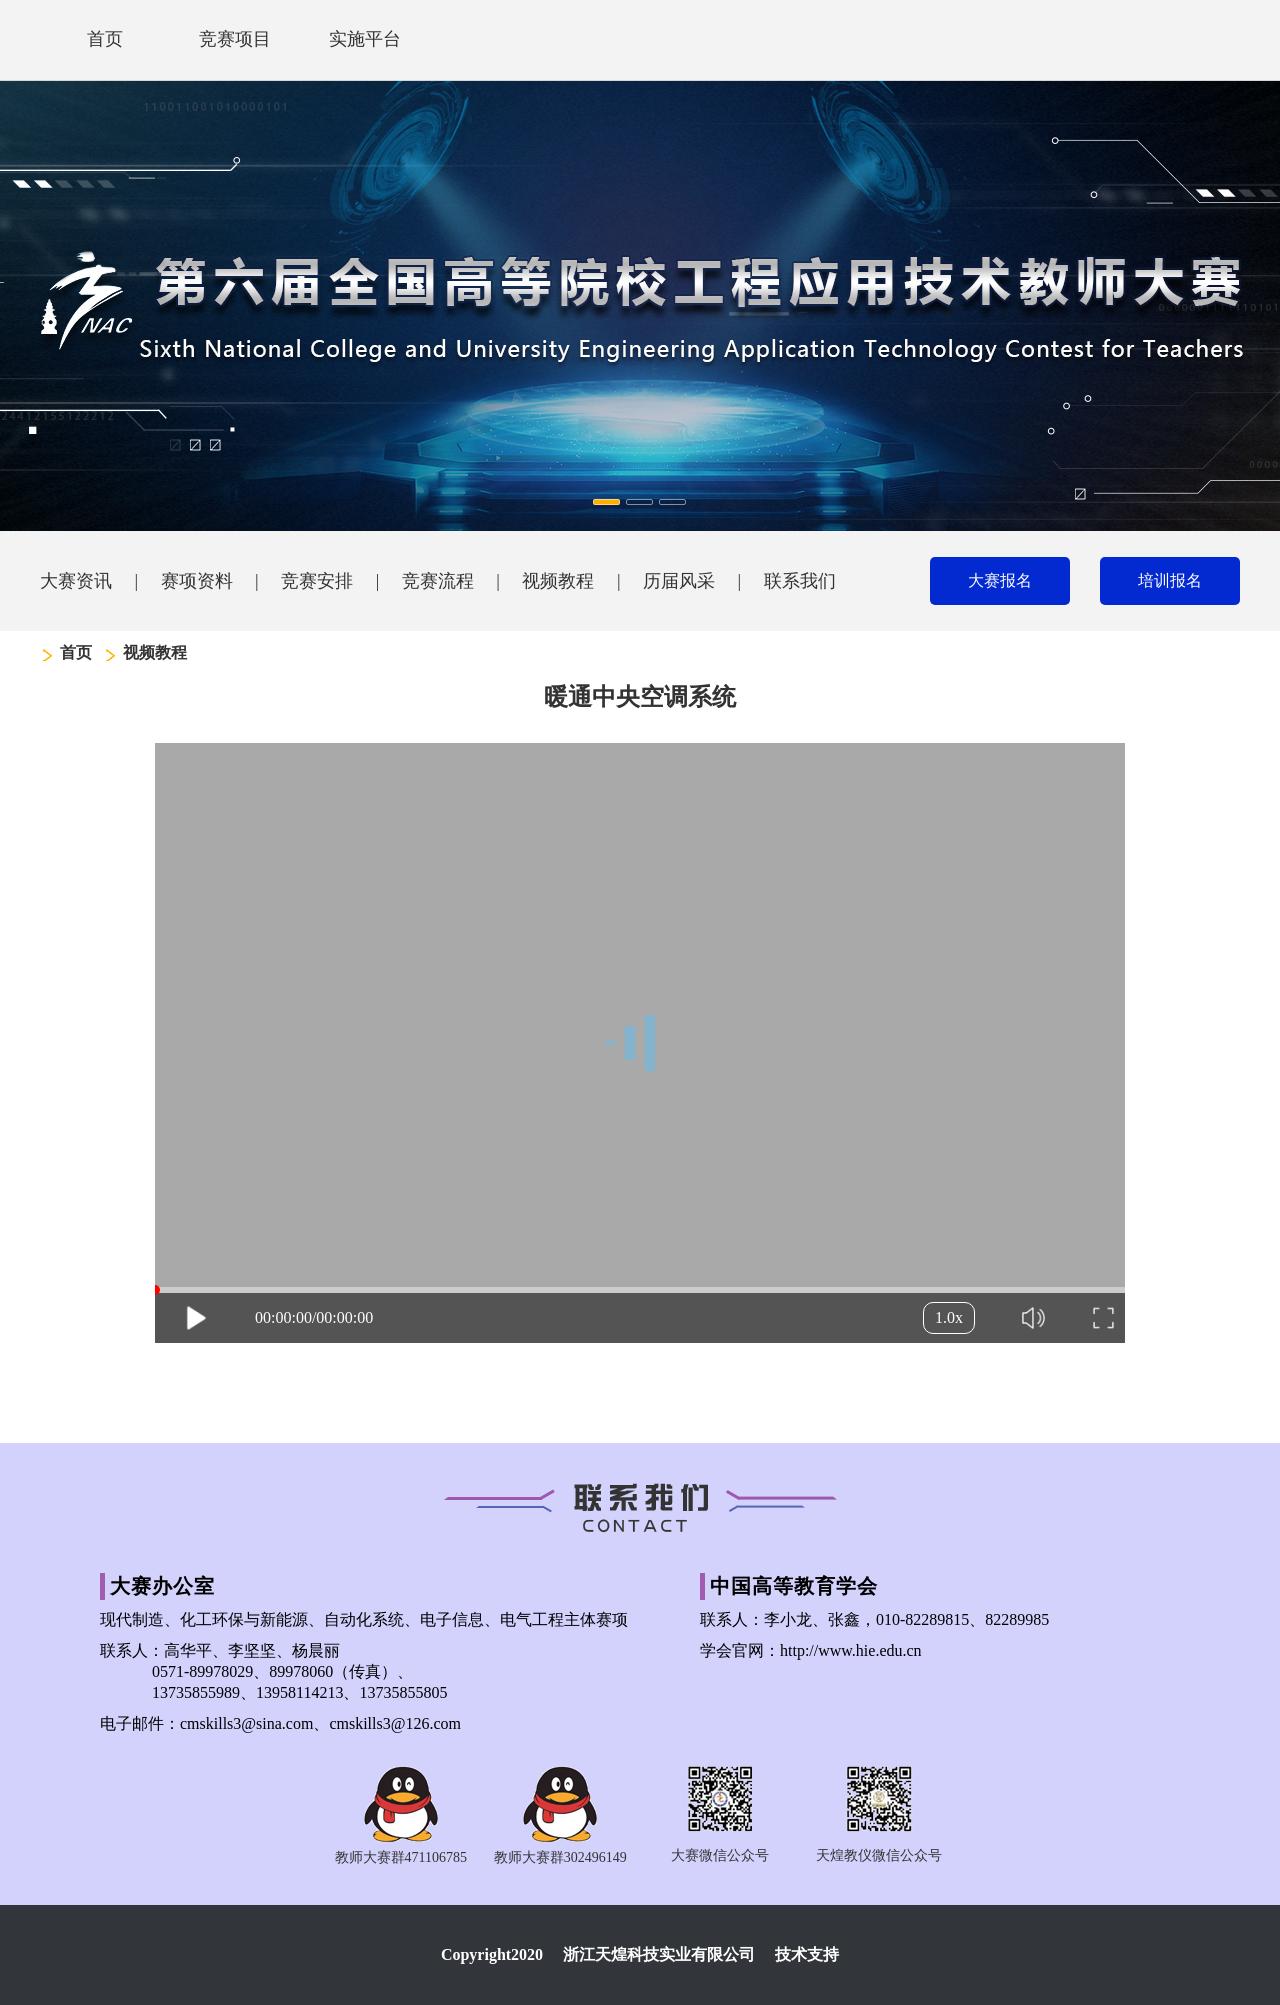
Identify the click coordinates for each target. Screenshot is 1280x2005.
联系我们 (800, 581)
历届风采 (679, 581)
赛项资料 (197, 581)
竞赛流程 (438, 581)
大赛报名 (1000, 580)
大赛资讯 (76, 581)
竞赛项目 (235, 39)
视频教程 (558, 581)
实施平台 (365, 39)
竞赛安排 (317, 581)
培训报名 (1170, 580)
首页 (105, 39)
